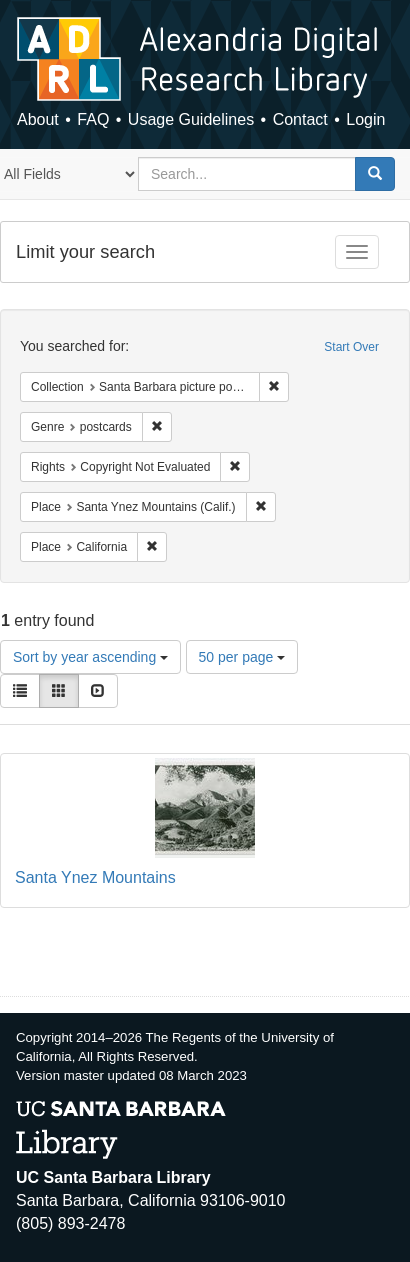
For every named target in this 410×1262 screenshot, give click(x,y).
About (38, 119)
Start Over (351, 347)
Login (365, 119)
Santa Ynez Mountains (95, 877)
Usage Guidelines (191, 119)
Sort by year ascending (90, 657)
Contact (300, 119)
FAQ (93, 119)
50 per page (242, 657)
